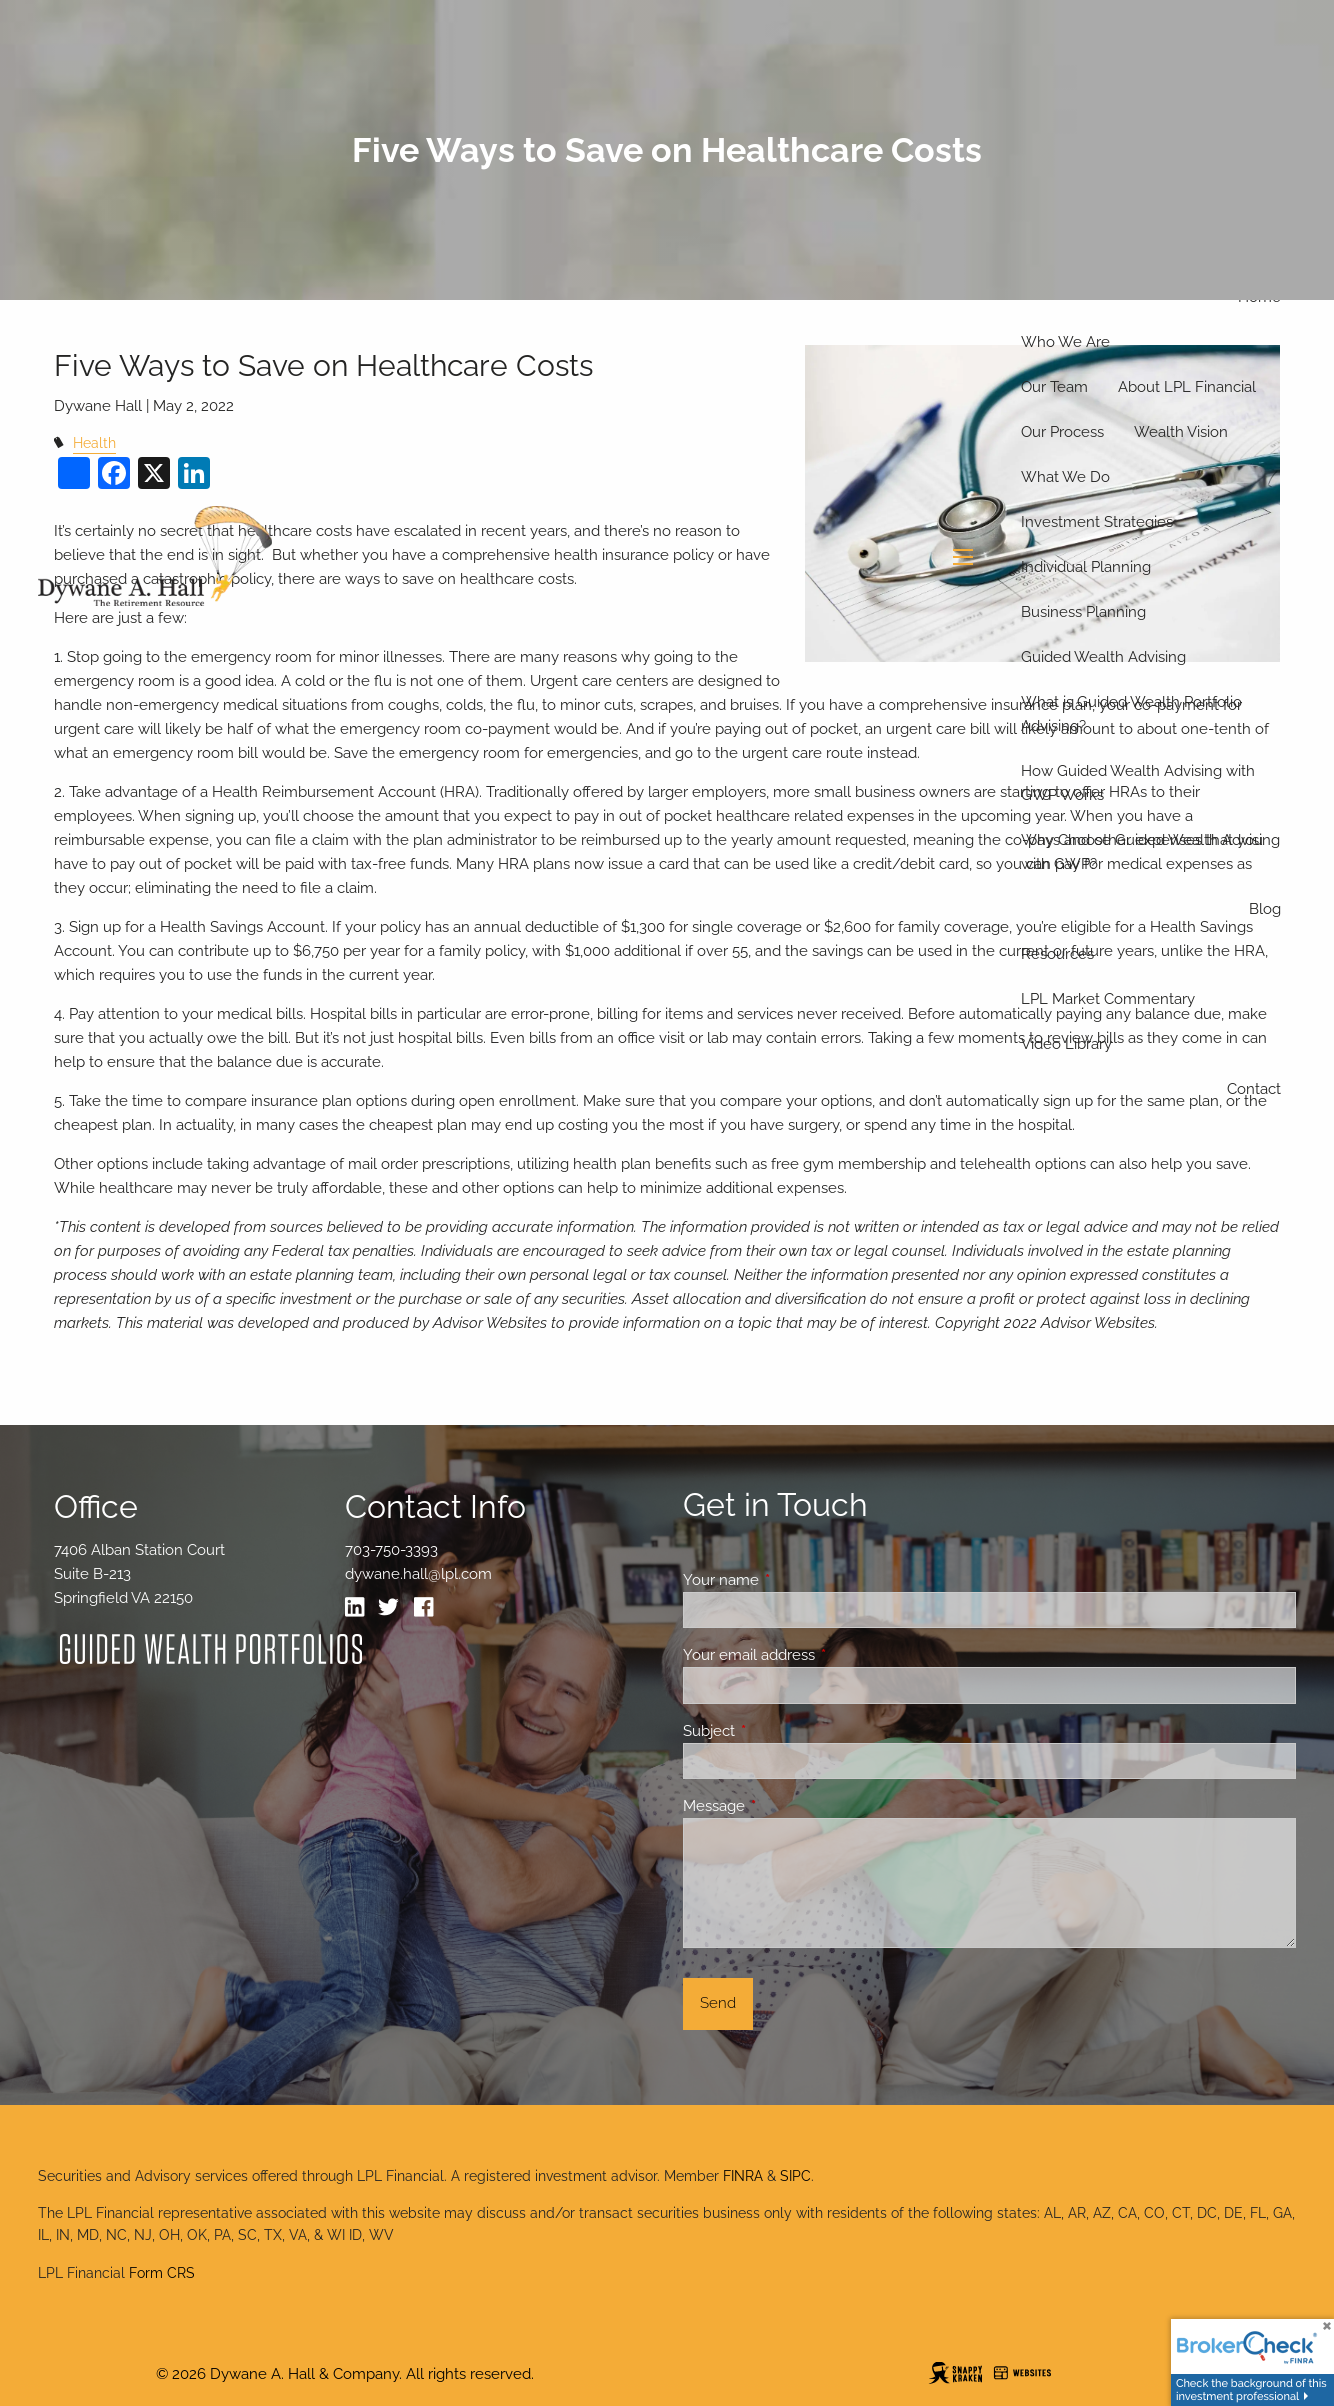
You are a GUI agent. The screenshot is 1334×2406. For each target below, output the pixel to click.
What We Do (1065, 477)
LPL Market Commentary (1108, 999)
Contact (1254, 1089)
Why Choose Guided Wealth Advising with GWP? (1150, 852)
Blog (1265, 909)
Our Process (1062, 432)
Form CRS (162, 2273)
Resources (1057, 954)
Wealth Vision (1181, 432)
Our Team (1054, 387)
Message (786, 1806)
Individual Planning (1086, 567)
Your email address (821, 1655)
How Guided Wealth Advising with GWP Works (1138, 783)
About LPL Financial (1187, 387)
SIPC (795, 2176)
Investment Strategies (1097, 522)
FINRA (743, 2176)
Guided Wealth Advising (1103, 657)
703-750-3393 (391, 1550)
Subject (781, 1731)
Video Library (1066, 1044)
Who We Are (1065, 342)
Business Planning (1083, 612)
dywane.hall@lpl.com (418, 1574)
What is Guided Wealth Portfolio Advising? (1131, 714)
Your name (793, 1580)
